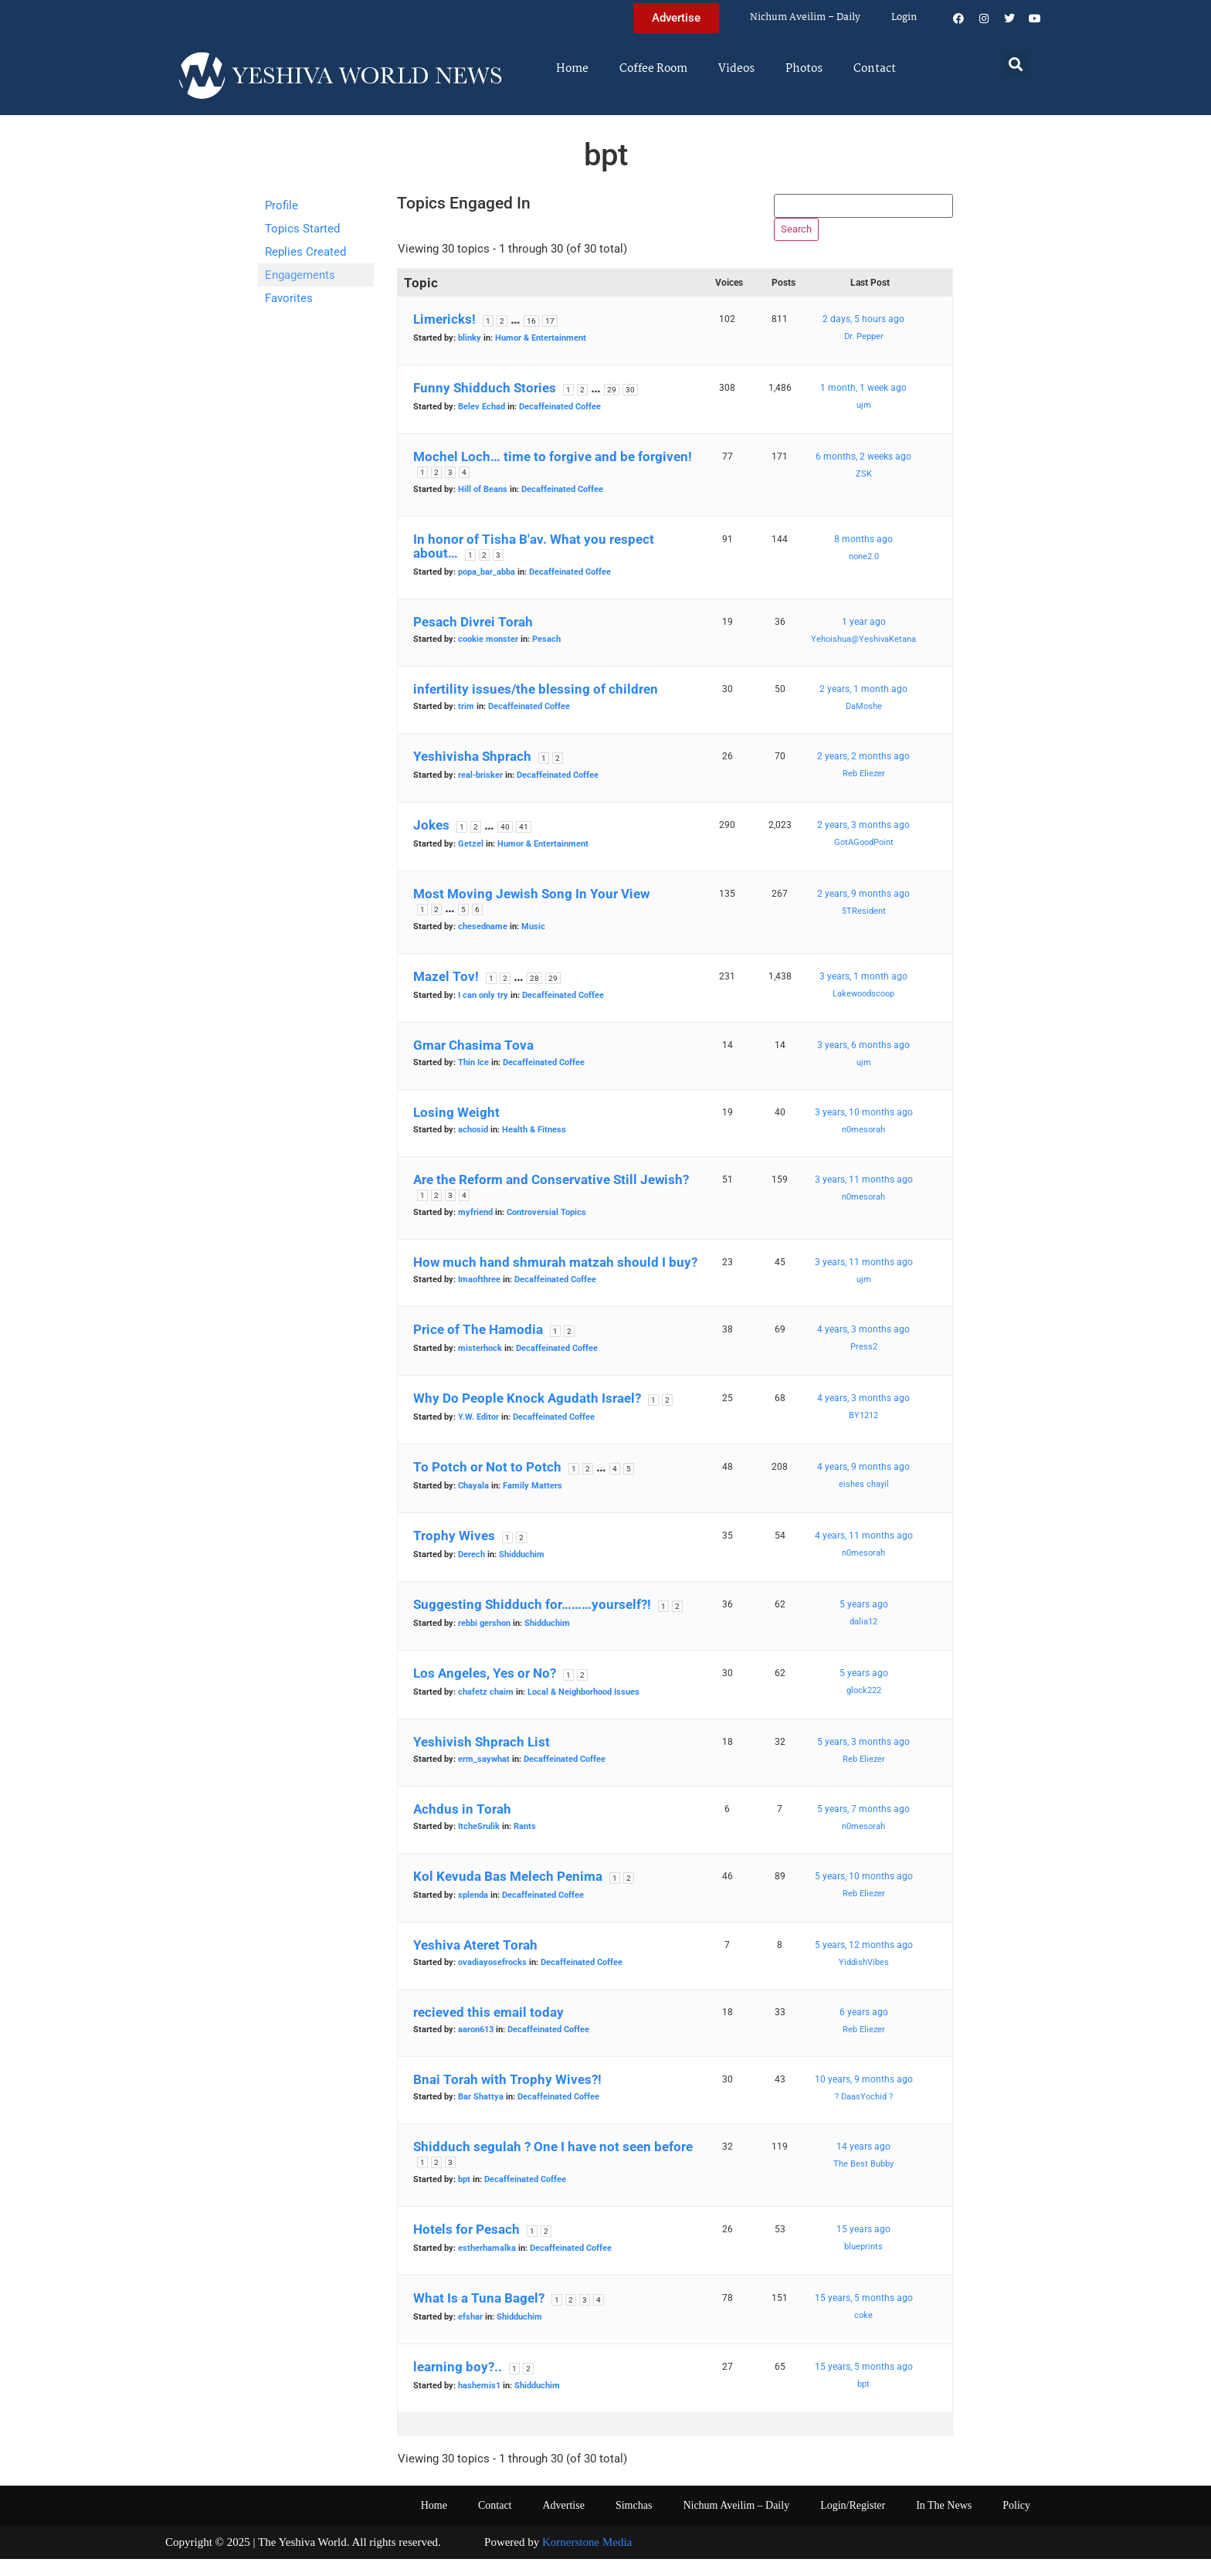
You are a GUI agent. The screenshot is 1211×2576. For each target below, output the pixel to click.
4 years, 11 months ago (864, 1553)
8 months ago (863, 557)
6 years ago (864, 2029)
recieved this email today (488, 2030)
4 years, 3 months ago (863, 1347)
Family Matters (532, 1503)
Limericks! (444, 336)
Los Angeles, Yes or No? (484, 1691)
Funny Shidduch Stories (484, 405)
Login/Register (852, 2523)
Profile (281, 205)
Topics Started (302, 229)
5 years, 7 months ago (863, 1826)
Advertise (563, 2523)
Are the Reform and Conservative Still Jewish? (551, 1197)
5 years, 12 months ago (864, 1962)
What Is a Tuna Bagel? (478, 2315)
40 (505, 844)
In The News (944, 2523)
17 (550, 338)
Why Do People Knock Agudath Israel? (527, 1416)
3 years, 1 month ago (863, 994)
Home (572, 68)
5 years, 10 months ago (864, 1894)
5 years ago (864, 1622)
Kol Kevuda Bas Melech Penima (507, 1894)
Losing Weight (456, 1130)
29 (611, 407)
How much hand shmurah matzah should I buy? (555, 1280)
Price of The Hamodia (478, 1347)
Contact (874, 68)
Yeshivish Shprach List (481, 1759)
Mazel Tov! (446, 994)
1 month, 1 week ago (863, 405)
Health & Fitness (534, 1147)
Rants (525, 1844)
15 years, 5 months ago (864, 2315)
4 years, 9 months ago (863, 1484)
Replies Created (305, 252)
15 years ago (863, 2247)
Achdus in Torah (462, 1826)
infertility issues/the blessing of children (535, 706)
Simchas (634, 2523)
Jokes (431, 842)
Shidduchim (521, 1572)
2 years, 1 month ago (863, 706)
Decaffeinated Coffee (560, 424)
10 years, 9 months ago (864, 2097)
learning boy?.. (457, 2384)
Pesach (546, 657)
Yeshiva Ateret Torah (475, 1962)
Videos (736, 68)
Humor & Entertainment (540, 356)
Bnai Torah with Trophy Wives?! (507, 2097)
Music (533, 944)
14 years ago (863, 2164)
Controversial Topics (546, 1230)
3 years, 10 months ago (864, 1130)
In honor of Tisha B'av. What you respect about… (533, 564)
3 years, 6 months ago (863, 1062)
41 (523, 844)
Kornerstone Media (587, 2560)
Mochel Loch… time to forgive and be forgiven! (552, 474)
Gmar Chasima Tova (473, 1063)
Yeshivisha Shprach (472, 774)
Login (904, 17)
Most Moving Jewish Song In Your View (531, 911)
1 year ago (864, 639)
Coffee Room (653, 68)
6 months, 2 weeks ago (863, 474)
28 (534, 996)
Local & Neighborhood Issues (583, 1710)
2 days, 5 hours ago (863, 336)
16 (531, 338)
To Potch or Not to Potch (487, 1484)
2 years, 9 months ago (863, 911)
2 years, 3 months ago (863, 842)
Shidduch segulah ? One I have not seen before (553, 2164)
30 (630, 407)
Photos (804, 68)
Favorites (289, 298)
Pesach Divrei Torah (473, 639)
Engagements (300, 275)
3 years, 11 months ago (864, 1197)
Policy (1016, 2523)
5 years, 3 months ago (863, 1759)
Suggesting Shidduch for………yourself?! (532, 1622)
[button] (1016, 63)
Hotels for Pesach (466, 2247)
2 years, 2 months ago (863, 774)
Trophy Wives (454, 1553)
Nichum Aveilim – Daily (805, 17)
